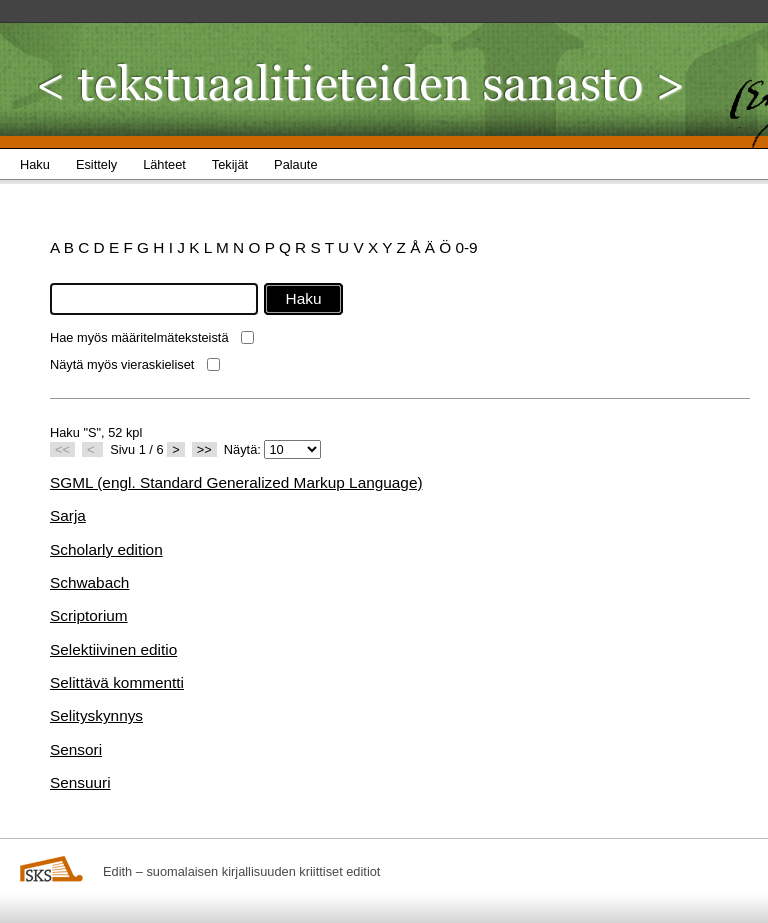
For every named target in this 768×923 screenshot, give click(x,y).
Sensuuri (80, 782)
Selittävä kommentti (117, 682)
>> (204, 449)
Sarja (68, 515)
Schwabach (89, 582)
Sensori (76, 749)
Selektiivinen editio (113, 649)
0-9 (466, 247)
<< (62, 449)
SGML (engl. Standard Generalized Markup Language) (236, 482)
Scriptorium (89, 615)
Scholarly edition (106, 549)
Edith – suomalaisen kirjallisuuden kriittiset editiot (241, 871)
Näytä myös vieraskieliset (122, 364)
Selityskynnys (96, 715)
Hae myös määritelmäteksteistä (139, 337)
